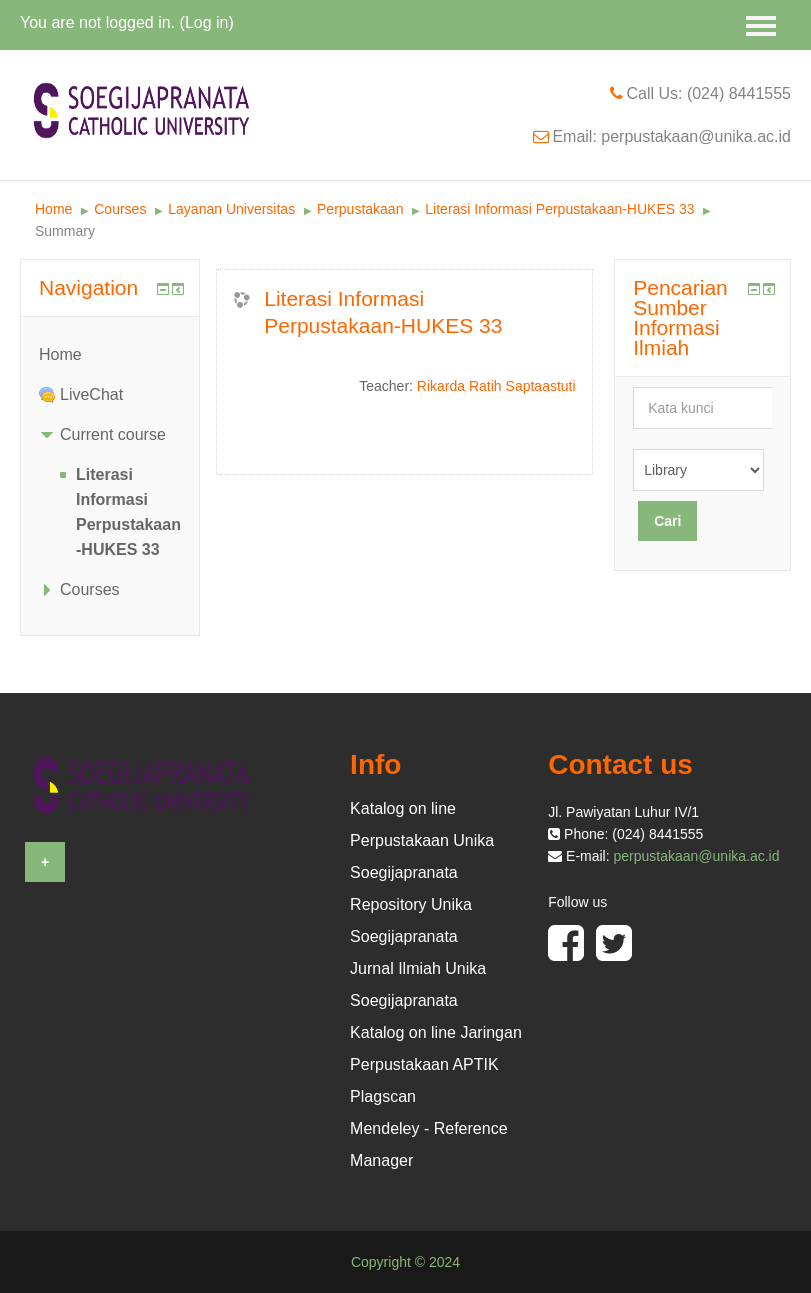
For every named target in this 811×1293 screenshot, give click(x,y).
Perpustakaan (360, 209)
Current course (113, 434)
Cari (667, 521)
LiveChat (91, 394)
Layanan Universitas (231, 209)
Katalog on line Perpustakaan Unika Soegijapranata (422, 840)
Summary (65, 231)
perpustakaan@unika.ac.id (697, 856)
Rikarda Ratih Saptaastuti (496, 386)
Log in (207, 22)
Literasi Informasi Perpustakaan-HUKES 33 (559, 209)
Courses (120, 209)
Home (53, 209)
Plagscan (383, 1096)
